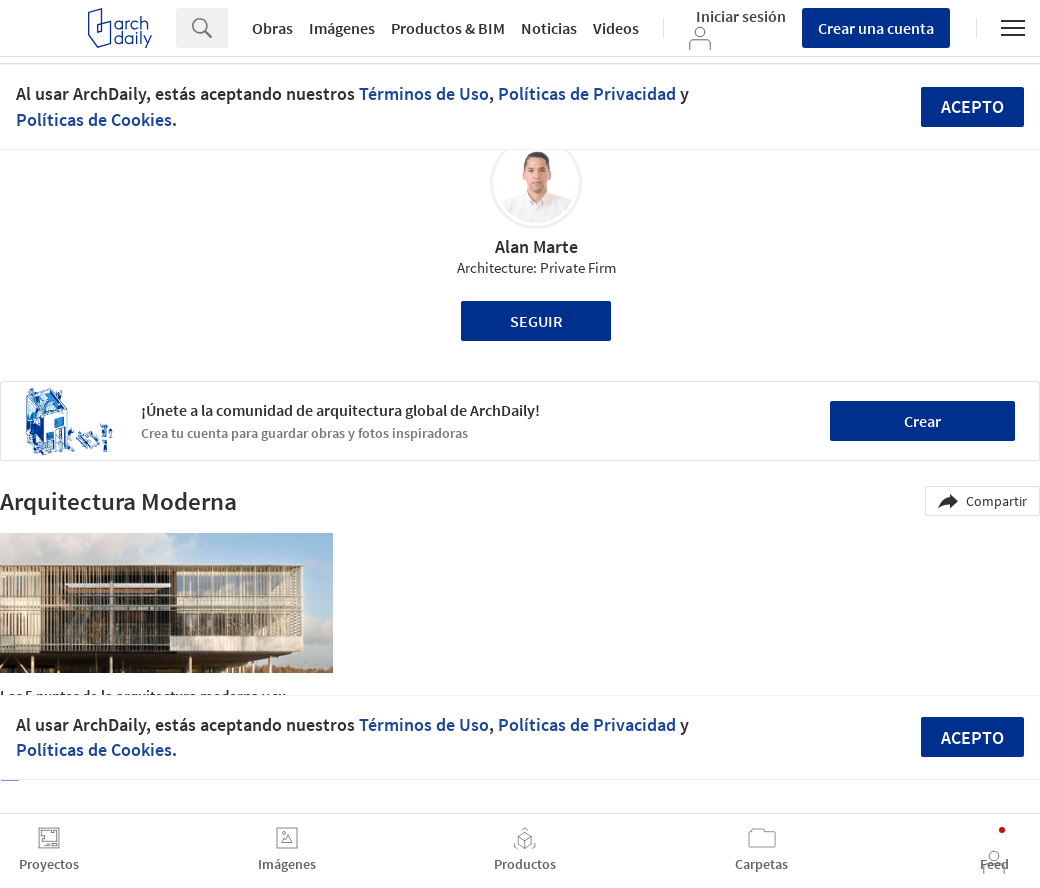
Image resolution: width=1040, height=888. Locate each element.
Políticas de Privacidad (587, 93)
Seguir (536, 321)
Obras (272, 28)
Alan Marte (536, 246)
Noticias (549, 28)
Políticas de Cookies (94, 119)
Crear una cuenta (876, 28)
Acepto (972, 106)
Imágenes (342, 28)
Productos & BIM (448, 28)
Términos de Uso (424, 93)
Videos (616, 28)
